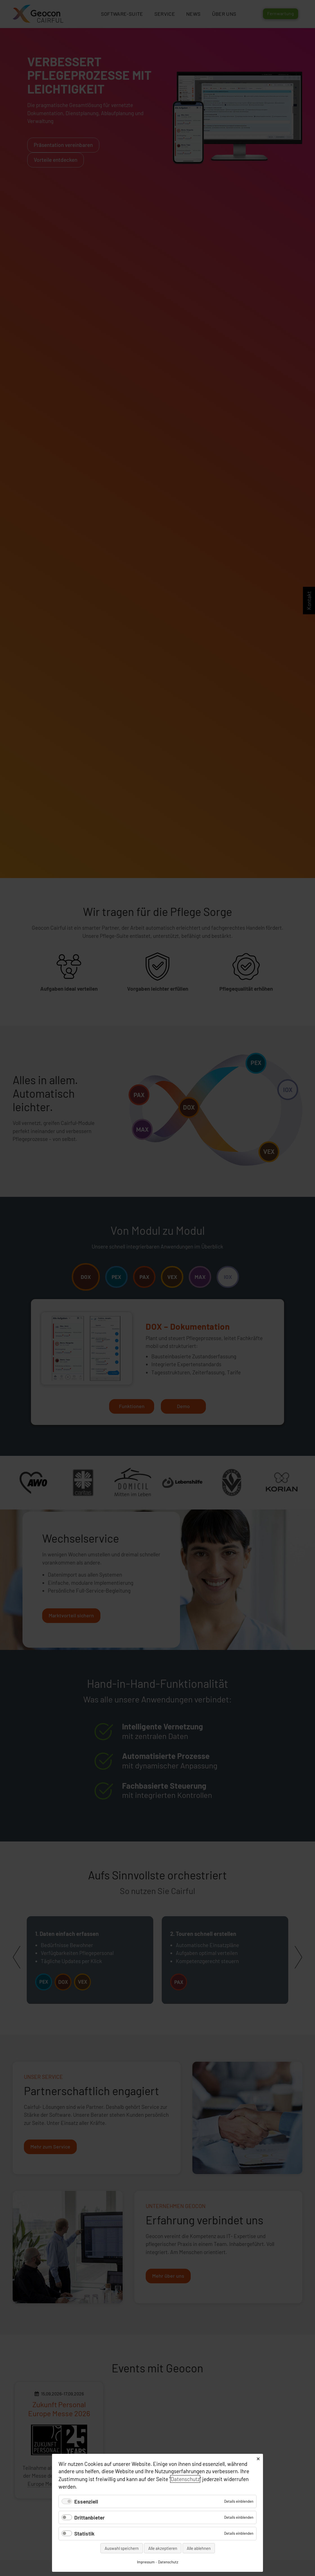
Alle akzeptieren (162, 2548)
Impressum (146, 2562)
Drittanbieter (89, 2517)
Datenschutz (185, 2479)
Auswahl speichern (122, 2548)
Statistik (84, 2533)
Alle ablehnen (199, 2548)
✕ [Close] (258, 2458)
